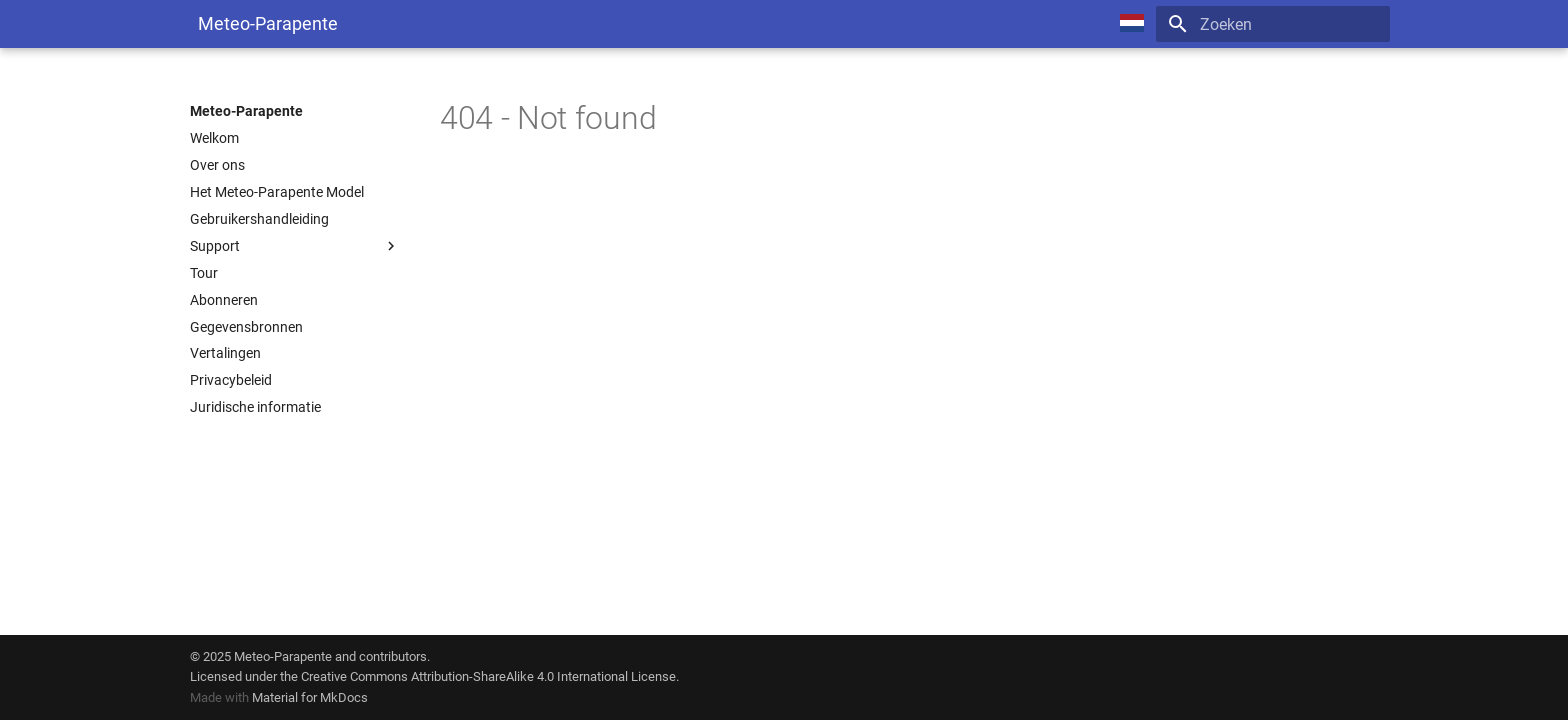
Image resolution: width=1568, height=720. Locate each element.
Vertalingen (225, 353)
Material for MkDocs (310, 697)
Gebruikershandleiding (259, 219)
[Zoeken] (1273, 24)
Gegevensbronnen (246, 327)
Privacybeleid (231, 380)
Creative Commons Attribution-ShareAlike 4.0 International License (488, 676)
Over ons (217, 165)
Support (295, 246)
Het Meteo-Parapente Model (277, 192)
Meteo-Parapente (246, 111)
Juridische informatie (255, 407)
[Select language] (1132, 24)
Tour (204, 273)
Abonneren (224, 300)
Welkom (214, 138)
